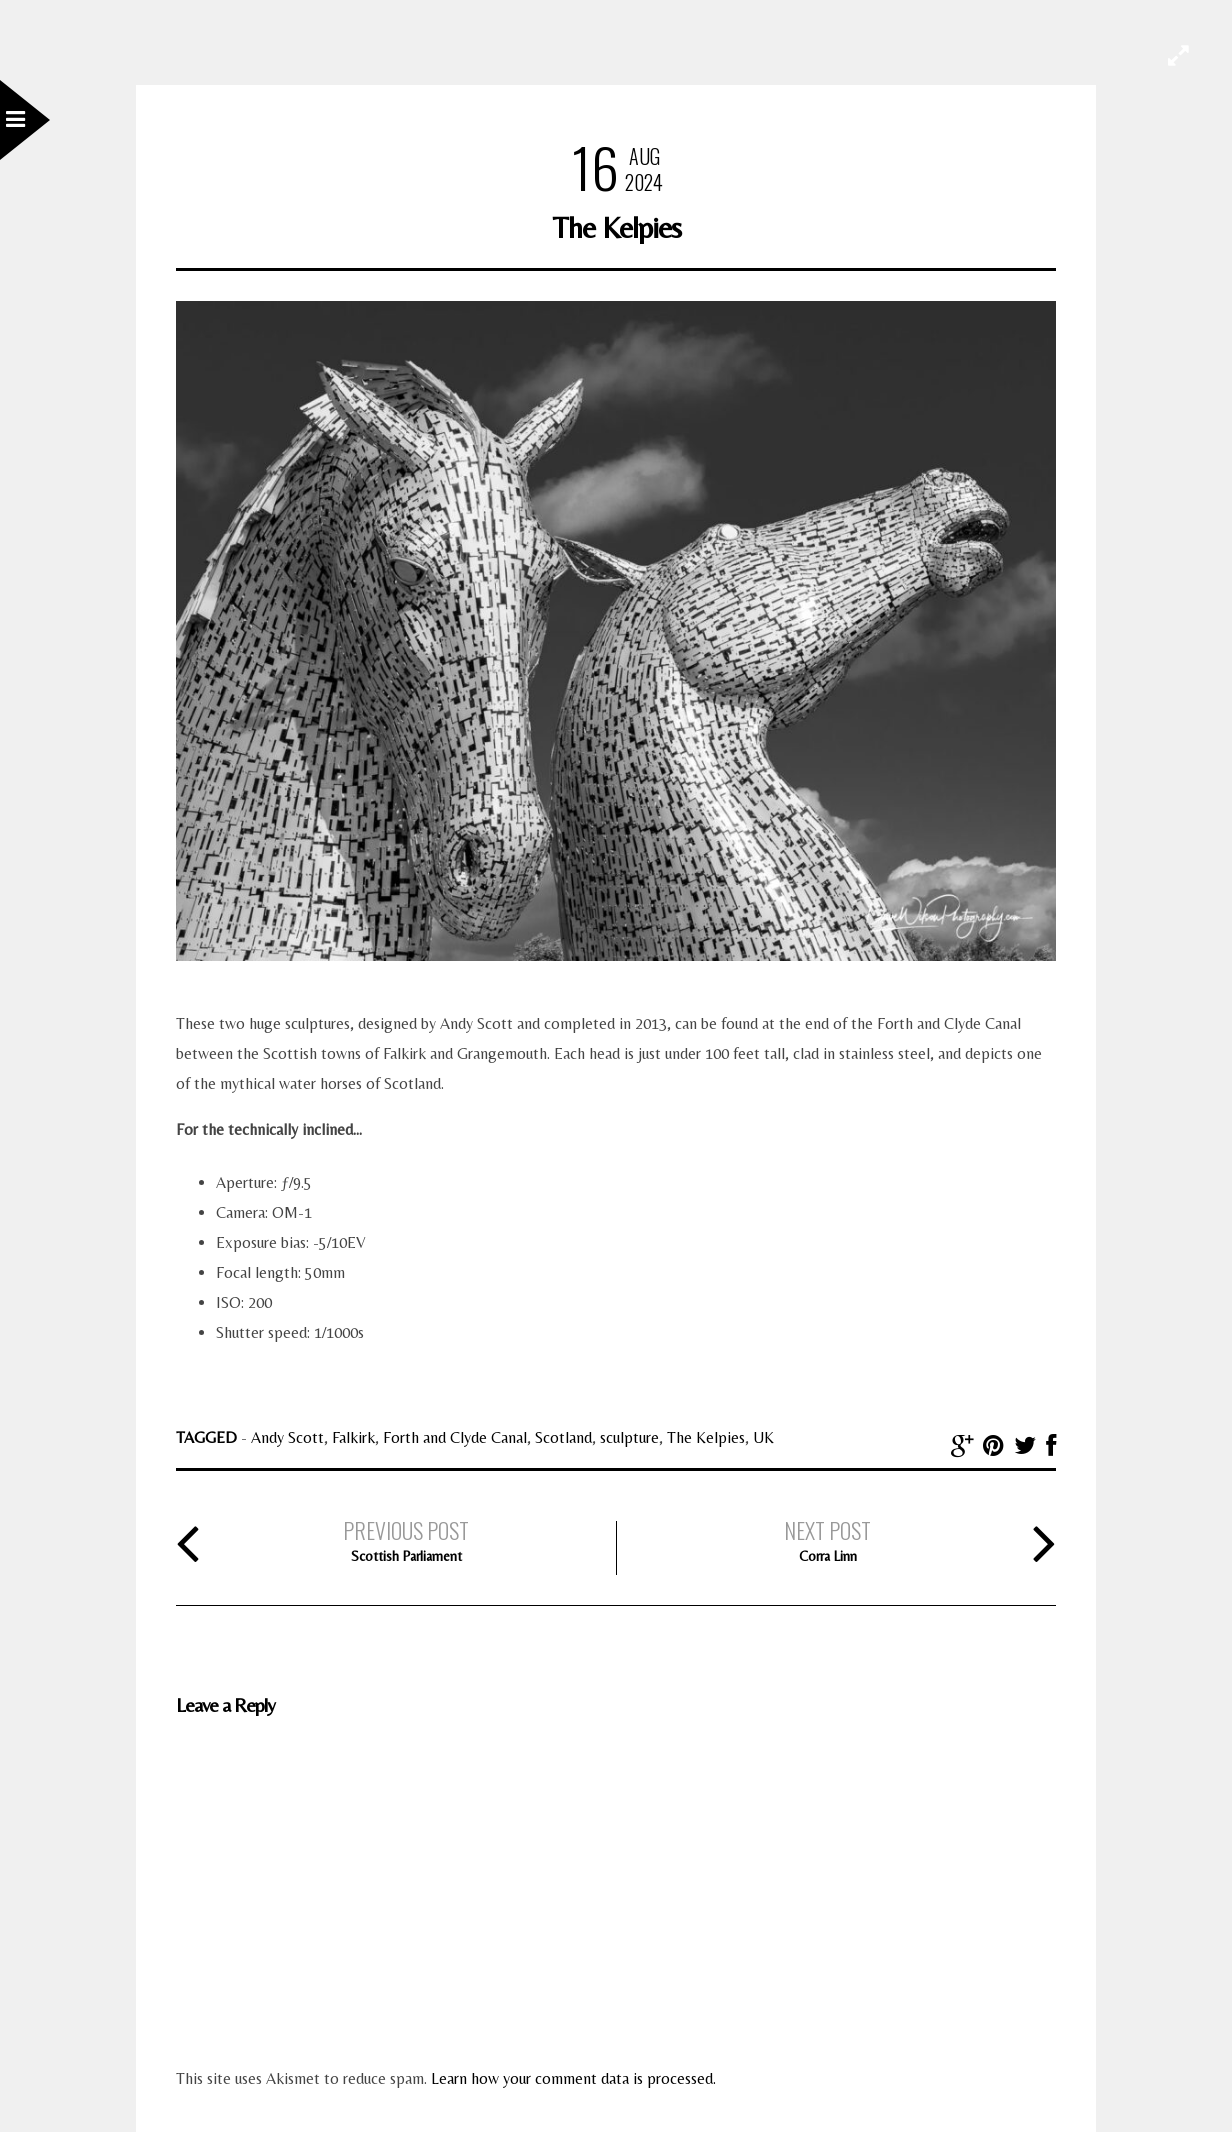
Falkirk (353, 1437)
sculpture (629, 1437)
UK (763, 1437)
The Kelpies (706, 1437)
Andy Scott (287, 1437)
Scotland (563, 1437)
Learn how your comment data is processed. (573, 2078)
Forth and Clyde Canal (455, 1437)
